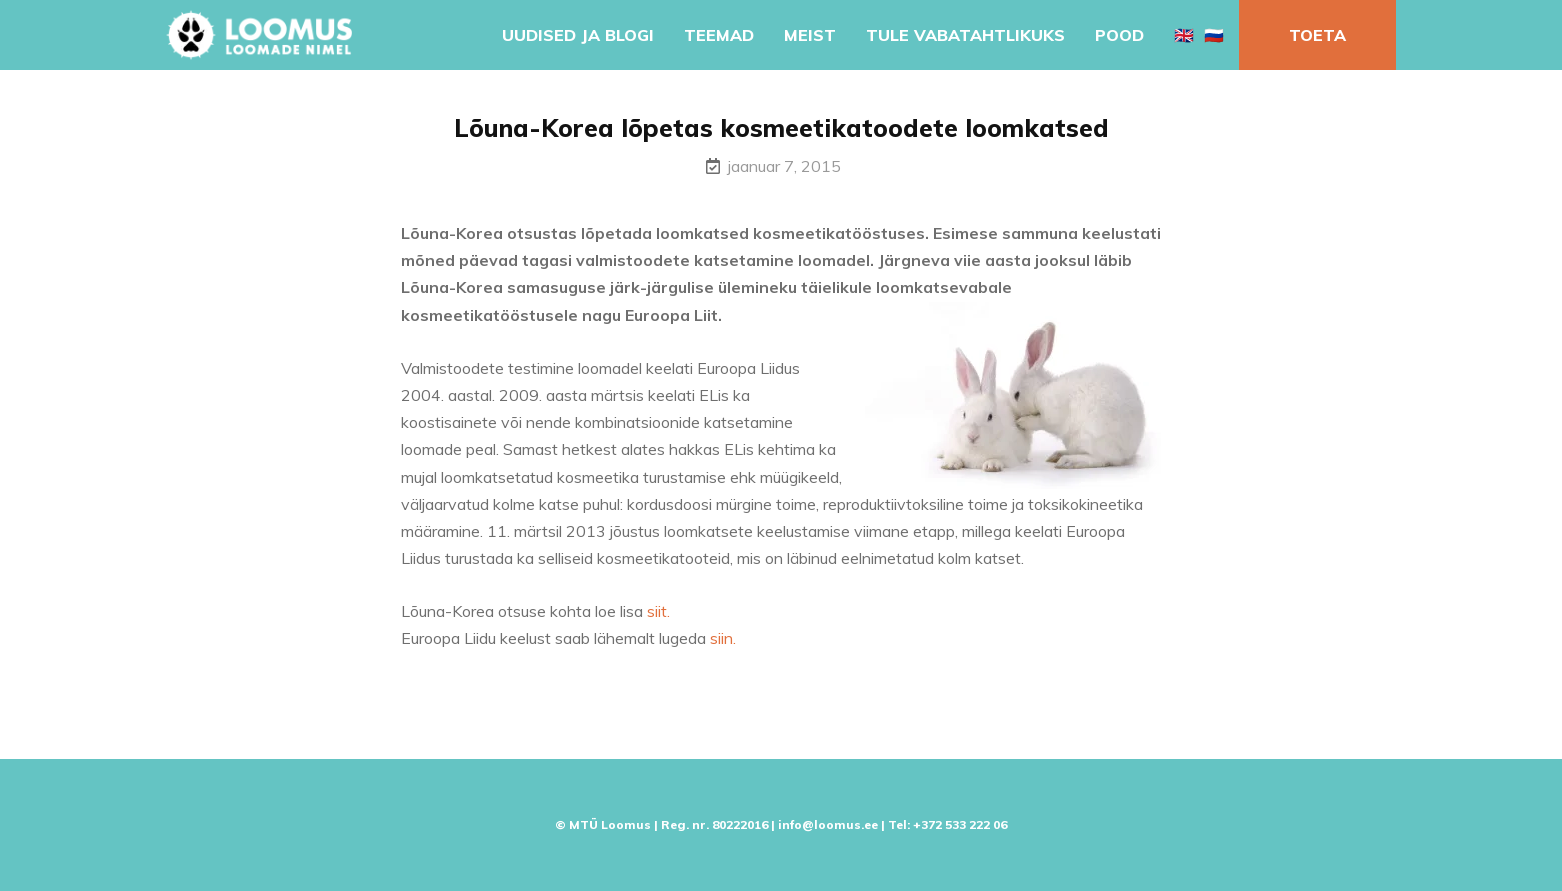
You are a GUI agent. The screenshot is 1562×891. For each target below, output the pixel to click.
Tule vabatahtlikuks (965, 35)
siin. (723, 638)
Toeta (1317, 35)
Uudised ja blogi (578, 35)
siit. (658, 611)
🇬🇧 (1184, 35)
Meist (810, 35)
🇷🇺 (1214, 35)
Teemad (719, 35)
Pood (1119, 35)
